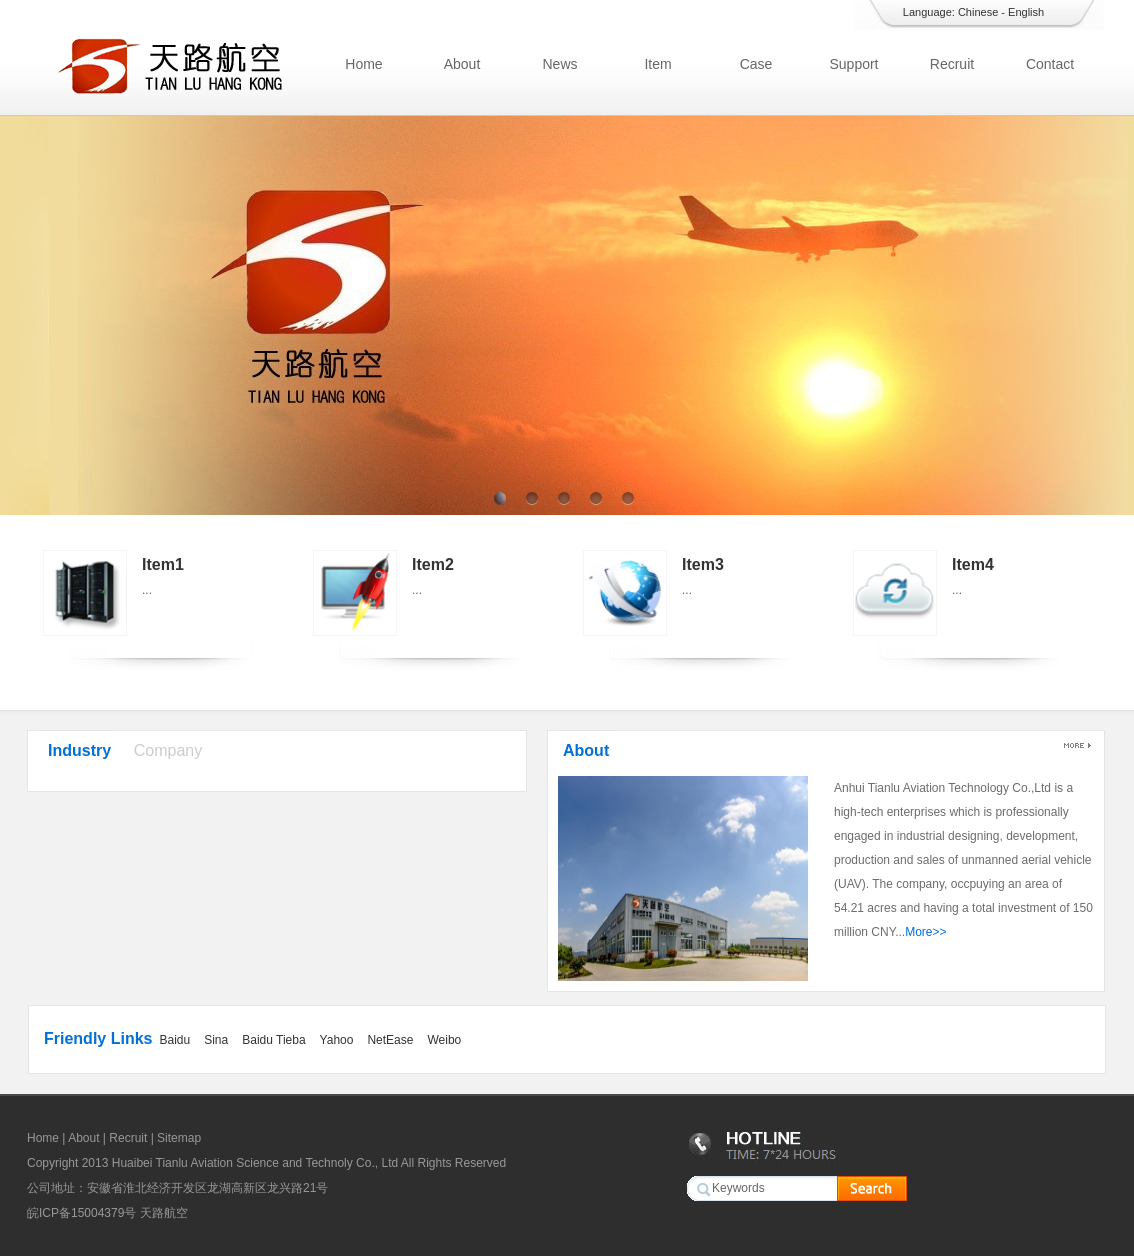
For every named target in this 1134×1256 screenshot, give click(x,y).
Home (363, 64)
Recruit (952, 64)
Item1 (163, 564)
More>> (925, 932)
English (1026, 12)
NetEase (390, 1040)
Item (657, 64)
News (559, 64)
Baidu (174, 1040)
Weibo (444, 1040)
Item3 (703, 564)
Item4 (973, 564)
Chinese (978, 12)
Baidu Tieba (273, 1040)
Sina (216, 1040)
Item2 (433, 564)
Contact (1050, 64)
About (462, 64)
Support (853, 64)
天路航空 (164, 1213)
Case (756, 64)
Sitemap (179, 1138)
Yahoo (337, 1040)
